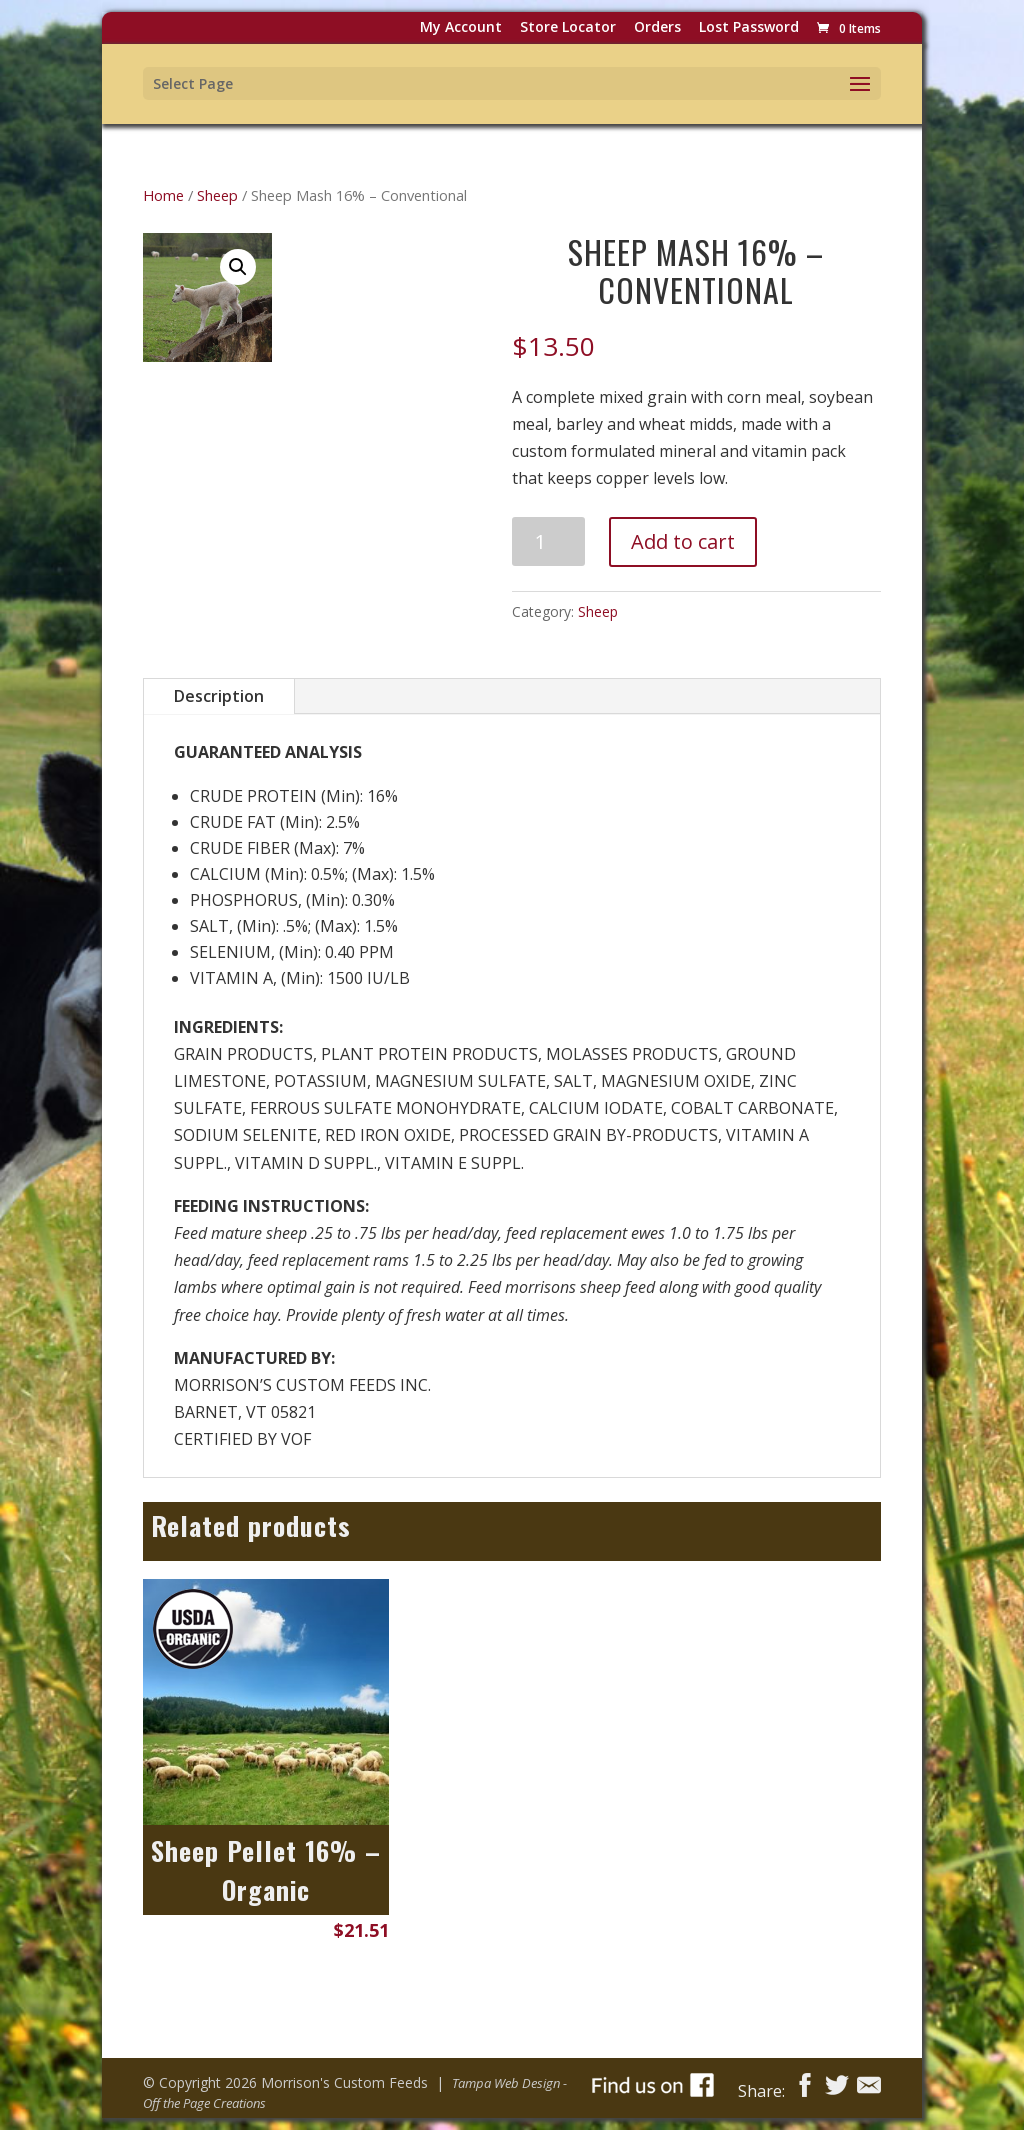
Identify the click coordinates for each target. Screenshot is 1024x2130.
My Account (461, 28)
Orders (657, 28)
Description (219, 696)
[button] (238, 267)
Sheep (217, 195)
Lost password (749, 28)
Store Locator (568, 28)
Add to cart (683, 541)
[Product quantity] (548, 541)
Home (163, 195)
